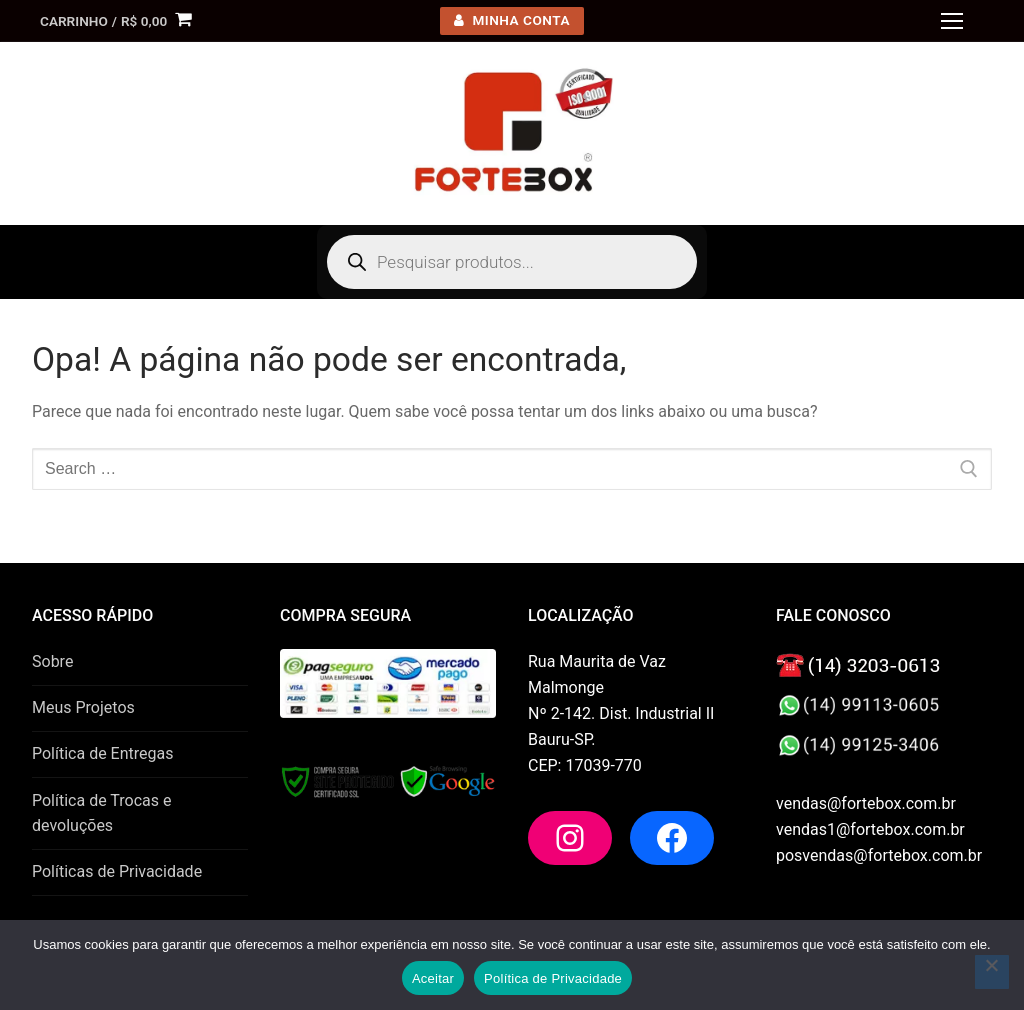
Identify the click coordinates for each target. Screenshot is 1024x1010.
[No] (992, 972)
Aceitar (433, 978)
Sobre (52, 661)
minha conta (512, 20)
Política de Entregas (102, 753)
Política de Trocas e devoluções (101, 813)
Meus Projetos (83, 707)
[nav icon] (952, 21)
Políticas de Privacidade (117, 871)
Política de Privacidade (553, 978)
